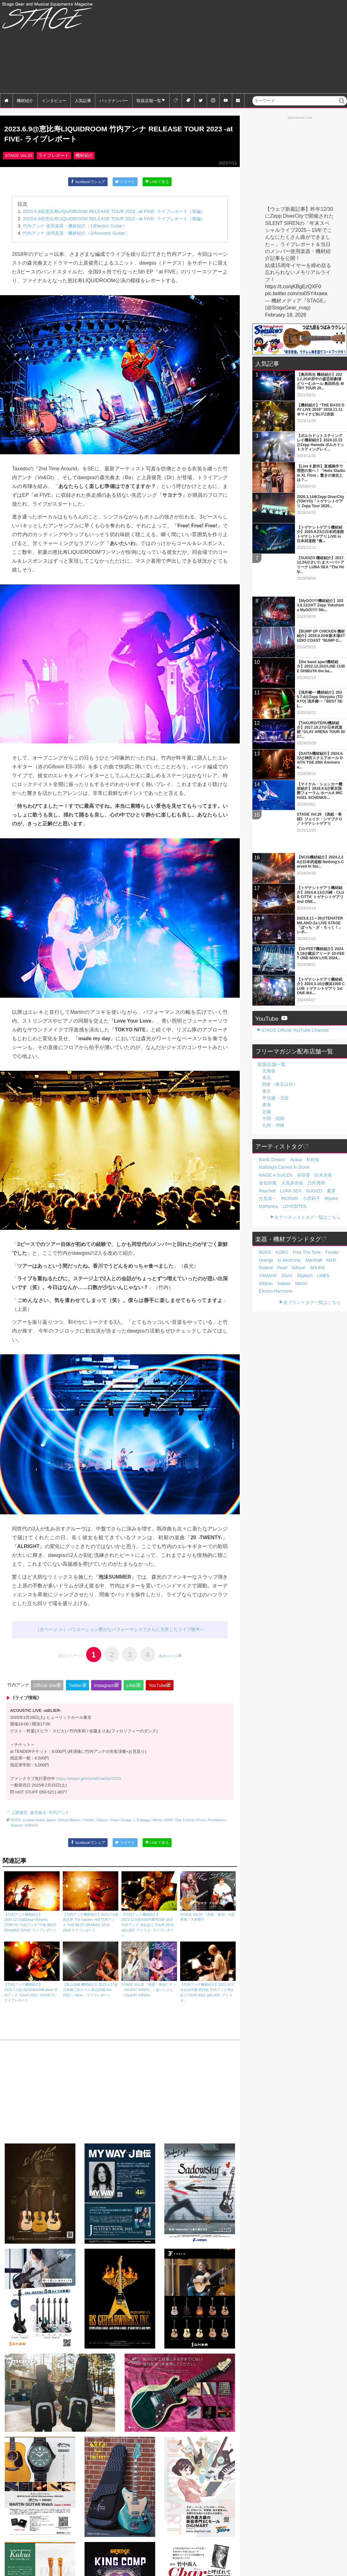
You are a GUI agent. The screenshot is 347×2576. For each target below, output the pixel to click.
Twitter (75, 1689)
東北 (266, 1031)
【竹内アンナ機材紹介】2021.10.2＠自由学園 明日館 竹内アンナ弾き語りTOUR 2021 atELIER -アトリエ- (208, 1974)
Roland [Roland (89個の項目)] (315, 1205)
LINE (131, 1689)
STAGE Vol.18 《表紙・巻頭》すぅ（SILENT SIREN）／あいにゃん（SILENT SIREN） (149, 1972)
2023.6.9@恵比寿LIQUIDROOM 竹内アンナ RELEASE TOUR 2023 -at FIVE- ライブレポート (110, 136)
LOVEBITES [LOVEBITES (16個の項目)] (287, 1152)
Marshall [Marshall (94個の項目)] (288, 1205)
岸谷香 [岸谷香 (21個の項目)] (264, 1129)
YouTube (158, 1689)
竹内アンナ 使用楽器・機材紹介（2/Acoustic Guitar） (76, 236)
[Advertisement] (268, 47)
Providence (217, 1823)
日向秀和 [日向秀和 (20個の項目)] (266, 1137)
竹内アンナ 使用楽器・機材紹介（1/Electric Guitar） (75, 229)
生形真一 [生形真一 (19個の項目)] (266, 1144)
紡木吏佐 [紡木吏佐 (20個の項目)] (280, 1129)
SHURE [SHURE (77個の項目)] (280, 1213)
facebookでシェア (87, 185)
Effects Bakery (69, 1823)
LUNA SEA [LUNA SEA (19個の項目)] (302, 1137)
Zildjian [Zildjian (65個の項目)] (277, 1220)
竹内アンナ (52, 1816)
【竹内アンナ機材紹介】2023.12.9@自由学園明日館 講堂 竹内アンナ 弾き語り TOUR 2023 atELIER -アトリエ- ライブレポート (149, 1907)
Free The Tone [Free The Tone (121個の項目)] (297, 1198)
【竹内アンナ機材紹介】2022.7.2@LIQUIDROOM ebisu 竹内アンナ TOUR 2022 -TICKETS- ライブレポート (32, 1974)
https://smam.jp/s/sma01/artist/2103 (88, 1783)
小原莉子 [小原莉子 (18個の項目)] (301, 1144)
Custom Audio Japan (39, 1823)
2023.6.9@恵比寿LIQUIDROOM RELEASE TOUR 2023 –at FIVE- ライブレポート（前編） (114, 214)
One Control (184, 1823)
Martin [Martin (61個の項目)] (307, 1220)
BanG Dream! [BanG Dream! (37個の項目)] (269, 1114)
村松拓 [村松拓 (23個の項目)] (303, 1114)
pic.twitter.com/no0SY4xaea (296, 293)
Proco (201, 1823)
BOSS (16, 1823)
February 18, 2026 (285, 315)
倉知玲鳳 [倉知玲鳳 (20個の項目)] (297, 1129)
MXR (169, 1823)
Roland (16, 1829)
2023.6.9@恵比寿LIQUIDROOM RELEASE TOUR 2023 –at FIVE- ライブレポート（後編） (114, 222)
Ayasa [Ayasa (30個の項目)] (289, 1114)
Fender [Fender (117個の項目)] (318, 1198)
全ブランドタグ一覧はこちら (312, 1238)
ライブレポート (53, 159)
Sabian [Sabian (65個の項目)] (292, 1220)
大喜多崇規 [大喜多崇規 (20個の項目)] (317, 1129)
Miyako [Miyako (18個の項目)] (317, 1144)
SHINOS (31, 1829)
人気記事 (83, 100)
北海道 (268, 1025)
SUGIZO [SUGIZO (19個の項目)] (321, 1137)
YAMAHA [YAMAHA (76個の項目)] (297, 1213)
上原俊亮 (18, 1816)
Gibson (102, 1823)
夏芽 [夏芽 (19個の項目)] (335, 1137)
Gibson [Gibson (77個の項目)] (264, 1213)
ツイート (126, 185)
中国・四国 (273, 1072)
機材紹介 (25, 100)
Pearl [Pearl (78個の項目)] (329, 1205)
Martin (157, 1823)
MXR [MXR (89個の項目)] (302, 1205)
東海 (266, 1059)
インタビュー (54, 100)
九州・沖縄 (273, 1079)
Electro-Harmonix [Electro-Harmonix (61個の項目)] (272, 1228)
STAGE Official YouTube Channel (294, 984)
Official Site (44, 1689)
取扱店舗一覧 (149, 100)
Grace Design (121, 1823)
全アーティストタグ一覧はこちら (307, 1162)
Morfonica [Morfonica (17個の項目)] (266, 1152)
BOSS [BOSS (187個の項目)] (263, 1198)
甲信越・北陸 (275, 1052)
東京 (266, 1045)
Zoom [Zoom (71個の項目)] (313, 1213)
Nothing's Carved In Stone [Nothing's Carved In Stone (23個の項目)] (279, 1121)
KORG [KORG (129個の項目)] (277, 1198)
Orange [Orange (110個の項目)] (334, 1198)
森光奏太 (34, 1816)
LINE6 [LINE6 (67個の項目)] (263, 1220)
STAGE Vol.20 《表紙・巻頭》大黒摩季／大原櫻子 (208, 1899)
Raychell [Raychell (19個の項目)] (283, 1137)
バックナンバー (113, 100)
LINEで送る (158, 185)
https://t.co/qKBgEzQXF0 (293, 286)
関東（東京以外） (279, 1038)
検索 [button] (342, 105)
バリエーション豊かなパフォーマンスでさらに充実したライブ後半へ (136, 1633)
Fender (88, 1823)
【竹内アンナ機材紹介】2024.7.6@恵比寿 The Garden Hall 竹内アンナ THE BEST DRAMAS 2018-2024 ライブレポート (90, 1904)
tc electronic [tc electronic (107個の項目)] (268, 1205)
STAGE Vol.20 (18, 159)
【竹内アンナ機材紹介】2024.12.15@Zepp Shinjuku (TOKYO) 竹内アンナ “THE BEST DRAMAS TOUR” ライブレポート (32, 1904)
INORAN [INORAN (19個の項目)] (283, 1144)
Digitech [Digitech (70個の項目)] (327, 1213)
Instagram (104, 1689)
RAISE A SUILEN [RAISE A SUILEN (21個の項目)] (317, 1121)
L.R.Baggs (142, 1823)
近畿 (266, 1065)
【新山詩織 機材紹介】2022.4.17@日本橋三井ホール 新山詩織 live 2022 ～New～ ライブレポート (90, 1972)
